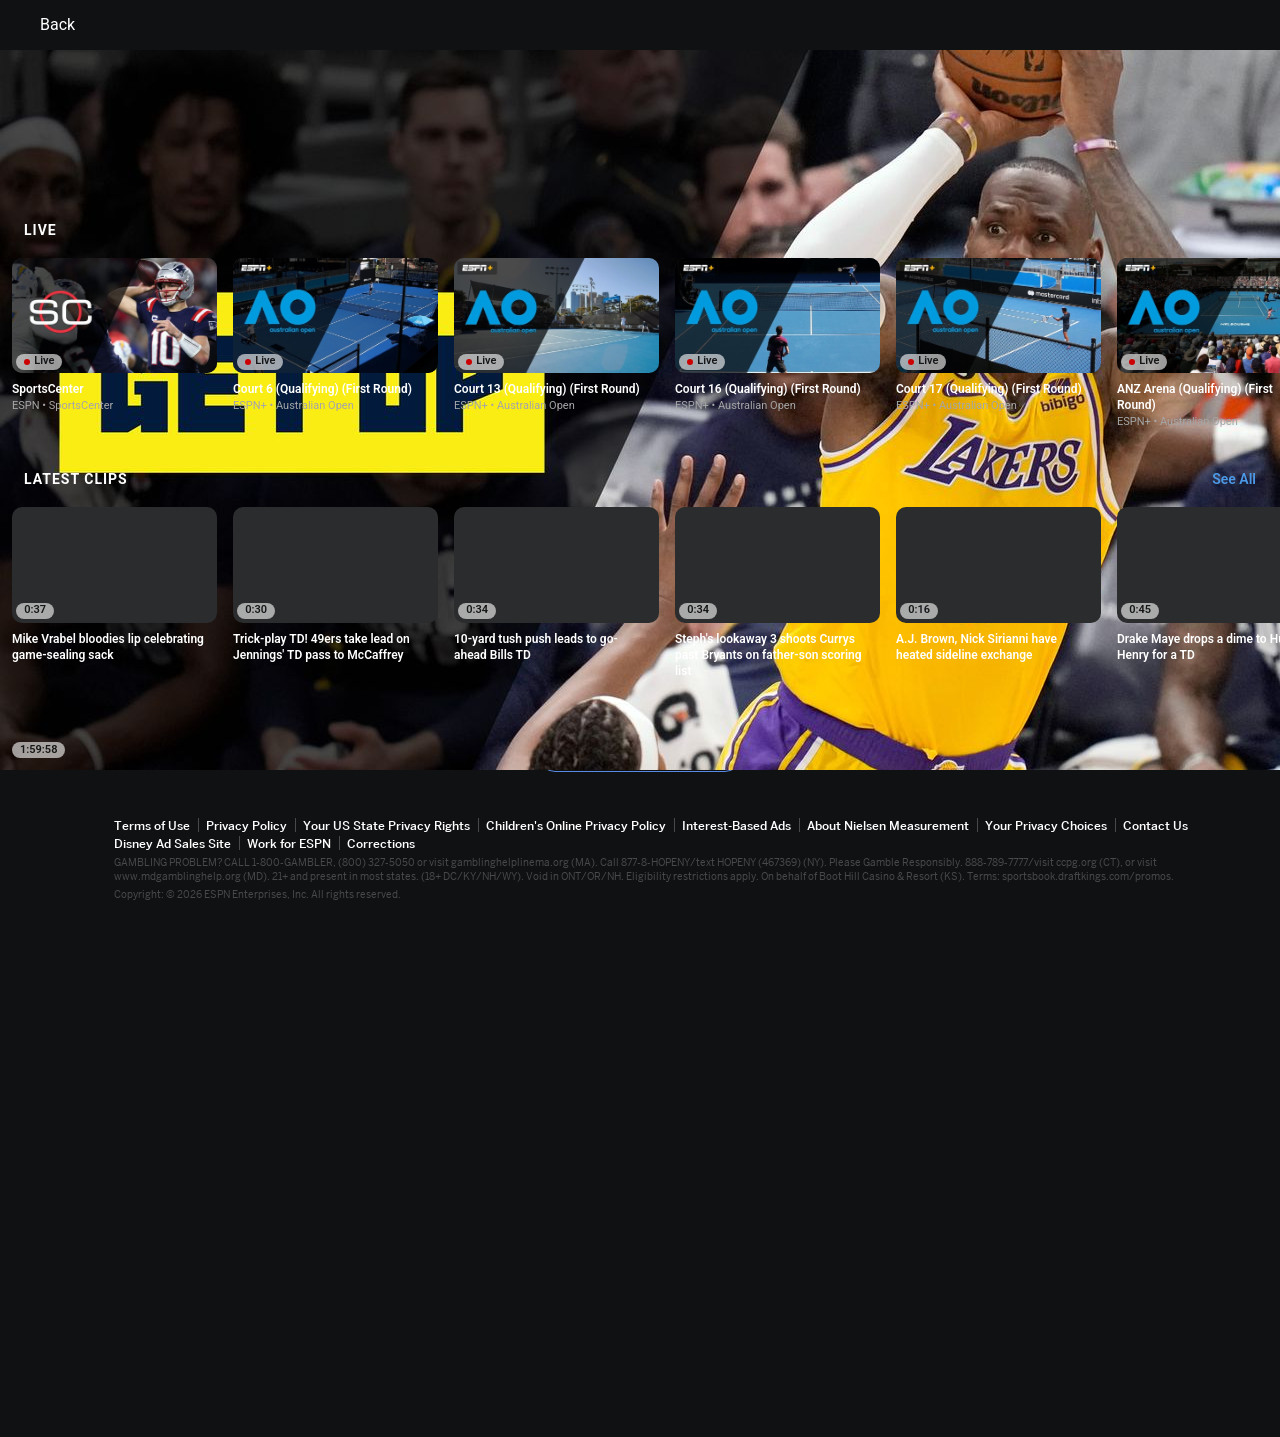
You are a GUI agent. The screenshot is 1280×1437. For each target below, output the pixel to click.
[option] (114, 852)
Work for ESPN (289, 1360)
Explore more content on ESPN (640, 1273)
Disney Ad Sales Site (172, 1360)
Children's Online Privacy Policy (576, 1342)
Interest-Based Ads (736, 1342)
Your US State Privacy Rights (386, 1342)
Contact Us (1155, 1342)
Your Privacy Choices (1046, 1342)
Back (45, 25)
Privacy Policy (246, 1342)
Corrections (381, 1360)
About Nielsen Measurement (888, 1342)
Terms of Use (152, 1342)
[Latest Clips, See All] (1243, 997)
